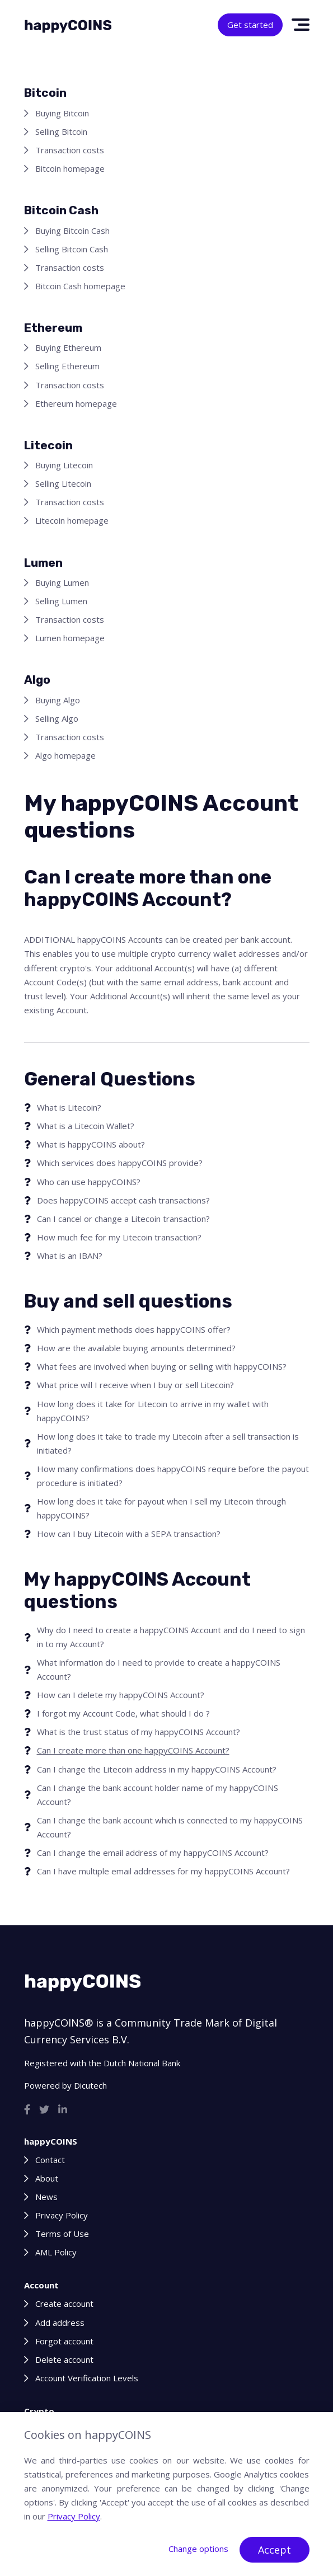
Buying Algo (57, 700)
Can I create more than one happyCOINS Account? (133, 1750)
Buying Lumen (62, 582)
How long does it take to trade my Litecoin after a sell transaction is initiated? (168, 1443)
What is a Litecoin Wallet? (85, 1125)
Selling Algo (56, 718)
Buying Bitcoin (62, 113)
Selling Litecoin (63, 483)
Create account (64, 2303)
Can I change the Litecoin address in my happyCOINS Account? (156, 1769)
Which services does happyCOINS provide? (120, 1162)
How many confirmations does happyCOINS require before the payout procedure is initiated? (173, 1475)
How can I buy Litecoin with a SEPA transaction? (129, 1533)
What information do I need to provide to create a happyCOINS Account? (158, 1669)
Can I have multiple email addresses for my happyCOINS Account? (163, 1871)
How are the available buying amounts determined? (136, 1347)
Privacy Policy (61, 2215)
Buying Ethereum (68, 347)
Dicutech (90, 2085)
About (46, 2178)
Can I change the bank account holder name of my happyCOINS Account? (157, 1794)
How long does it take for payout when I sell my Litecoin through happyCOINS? (161, 1508)
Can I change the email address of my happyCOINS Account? (153, 1852)
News (46, 2196)
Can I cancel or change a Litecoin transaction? (123, 1218)
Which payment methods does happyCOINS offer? (134, 1329)
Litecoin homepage (72, 520)
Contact (50, 2159)
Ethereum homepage (76, 403)
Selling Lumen (61, 601)
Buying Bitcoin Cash (72, 230)
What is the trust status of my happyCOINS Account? (138, 1731)
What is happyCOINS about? (91, 1144)
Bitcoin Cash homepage (80, 286)
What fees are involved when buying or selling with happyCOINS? (162, 1366)
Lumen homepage (70, 637)
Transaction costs (69, 150)
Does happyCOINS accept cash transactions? (123, 1200)
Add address (60, 2322)
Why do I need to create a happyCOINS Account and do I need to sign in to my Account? (171, 1636)
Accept (274, 2549)
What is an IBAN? (69, 1255)
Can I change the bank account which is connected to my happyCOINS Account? (170, 1827)
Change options (198, 2548)
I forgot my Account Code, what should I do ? (123, 1713)
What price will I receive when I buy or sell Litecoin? (135, 1384)
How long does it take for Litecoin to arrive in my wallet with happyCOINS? (153, 1410)
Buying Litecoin (64, 465)
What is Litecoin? (69, 1107)
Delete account (64, 2359)
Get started (250, 24)
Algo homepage (65, 755)
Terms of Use (62, 2233)
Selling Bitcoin (61, 131)
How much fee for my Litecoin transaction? (119, 1237)
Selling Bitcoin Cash (71, 249)
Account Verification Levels (86, 2378)
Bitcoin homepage (70, 168)
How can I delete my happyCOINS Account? (120, 1694)
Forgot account (64, 2341)
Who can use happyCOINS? (88, 1181)
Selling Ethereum (67, 366)
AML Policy (56, 2252)
